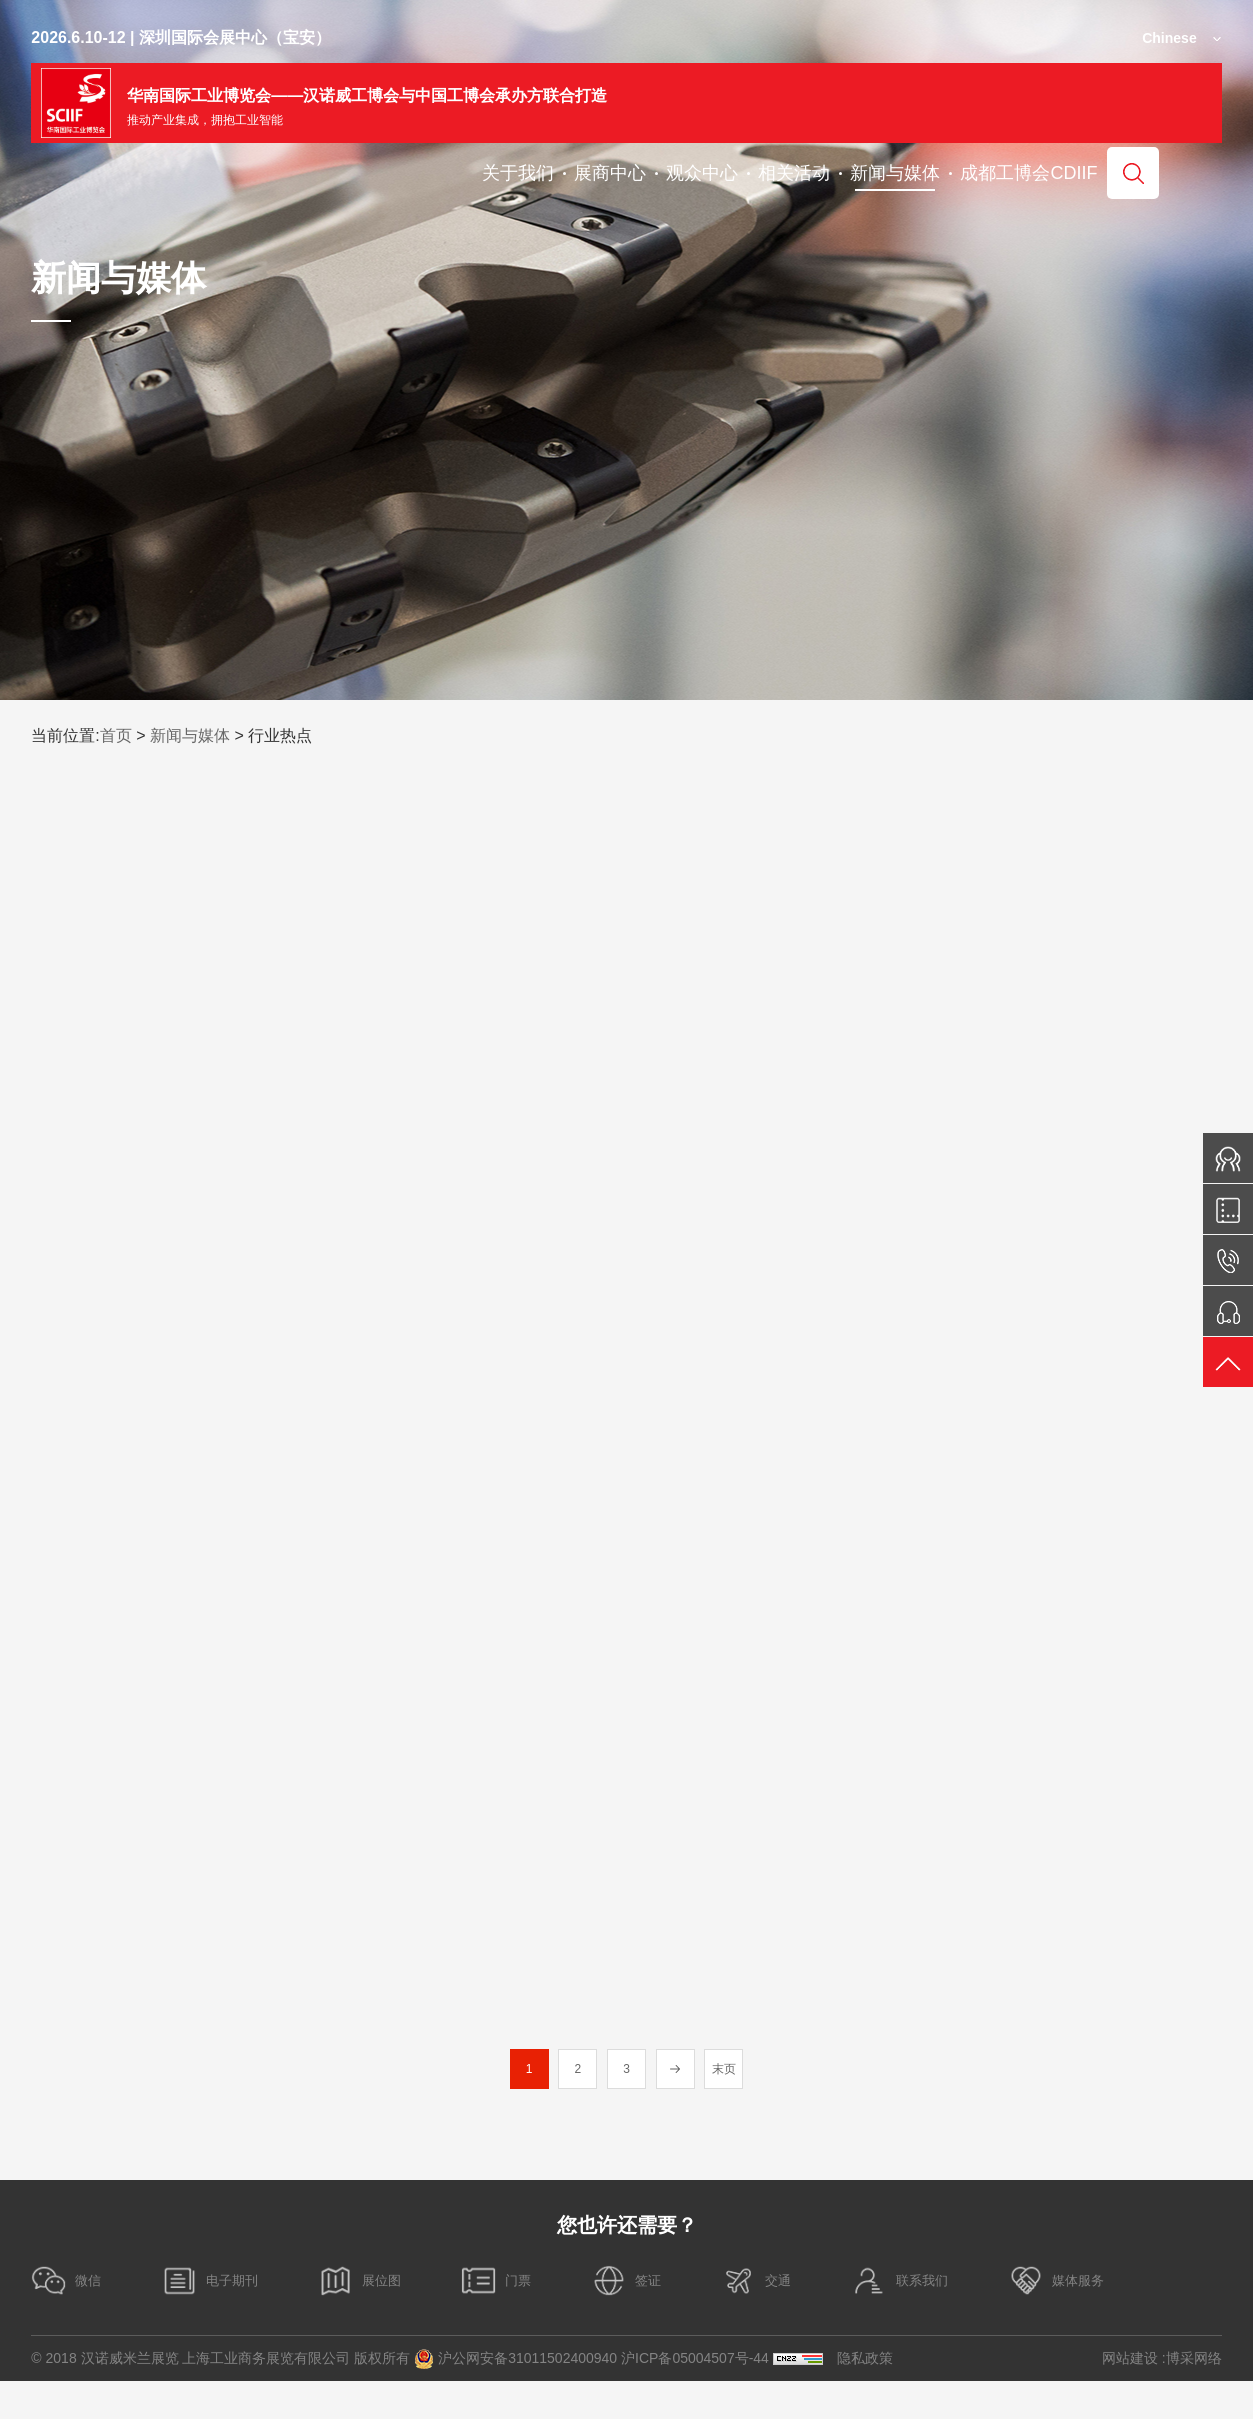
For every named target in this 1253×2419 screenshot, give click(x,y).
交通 (819, 2318)
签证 (677, 2318)
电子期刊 (225, 2318)
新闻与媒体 (190, 735)
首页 (116, 735)
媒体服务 (1144, 2318)
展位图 (387, 2318)
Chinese (1169, 38)
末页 (727, 2108)
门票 (536, 2318)
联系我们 (974, 2318)
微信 (69, 2318)
